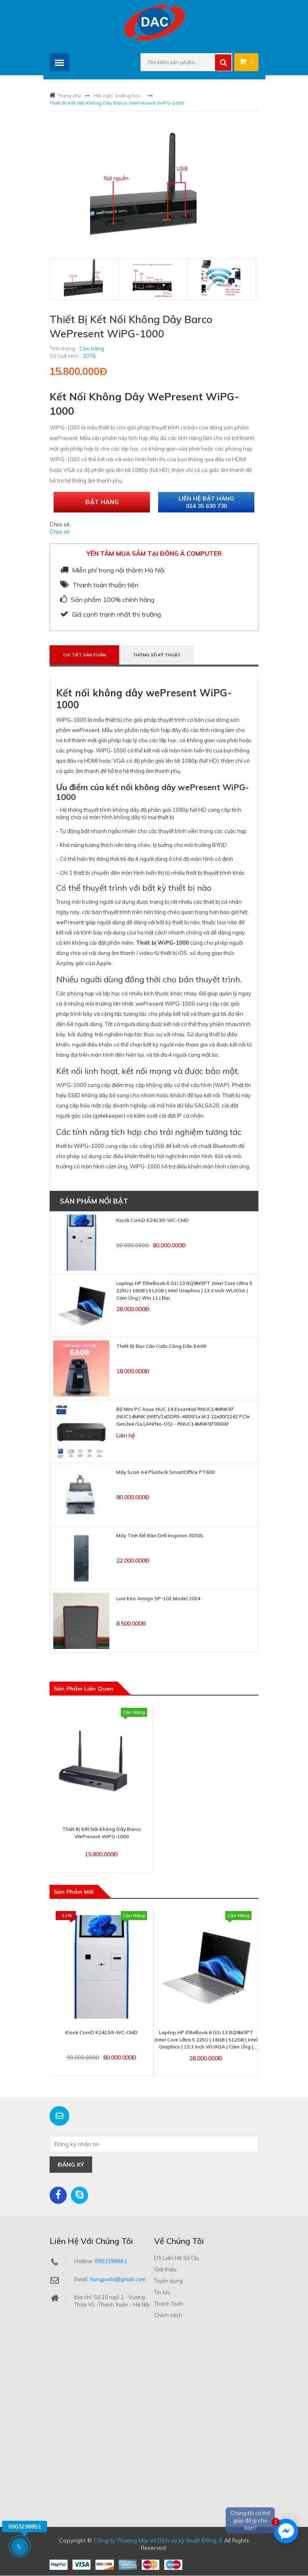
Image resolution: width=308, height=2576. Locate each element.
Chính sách (168, 2315)
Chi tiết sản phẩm (84, 655)
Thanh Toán (168, 2304)
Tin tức (162, 2292)
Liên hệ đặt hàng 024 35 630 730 (206, 502)
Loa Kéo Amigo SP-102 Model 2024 (158, 1598)
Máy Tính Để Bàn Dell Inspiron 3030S (159, 1535)
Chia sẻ (60, 531)
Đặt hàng (102, 502)
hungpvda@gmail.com (118, 2279)
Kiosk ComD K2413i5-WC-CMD (152, 1220)
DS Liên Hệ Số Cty (176, 2258)
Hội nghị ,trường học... (119, 95)
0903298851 (111, 2261)
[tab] (83, 278)
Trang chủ (69, 95)
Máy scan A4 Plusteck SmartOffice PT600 (165, 1472)
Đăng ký (71, 2165)
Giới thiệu (165, 2269)
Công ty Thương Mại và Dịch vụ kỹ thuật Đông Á (158, 2541)
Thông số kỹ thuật (158, 655)
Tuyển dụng (168, 2281)
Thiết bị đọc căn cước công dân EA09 (161, 1346)
